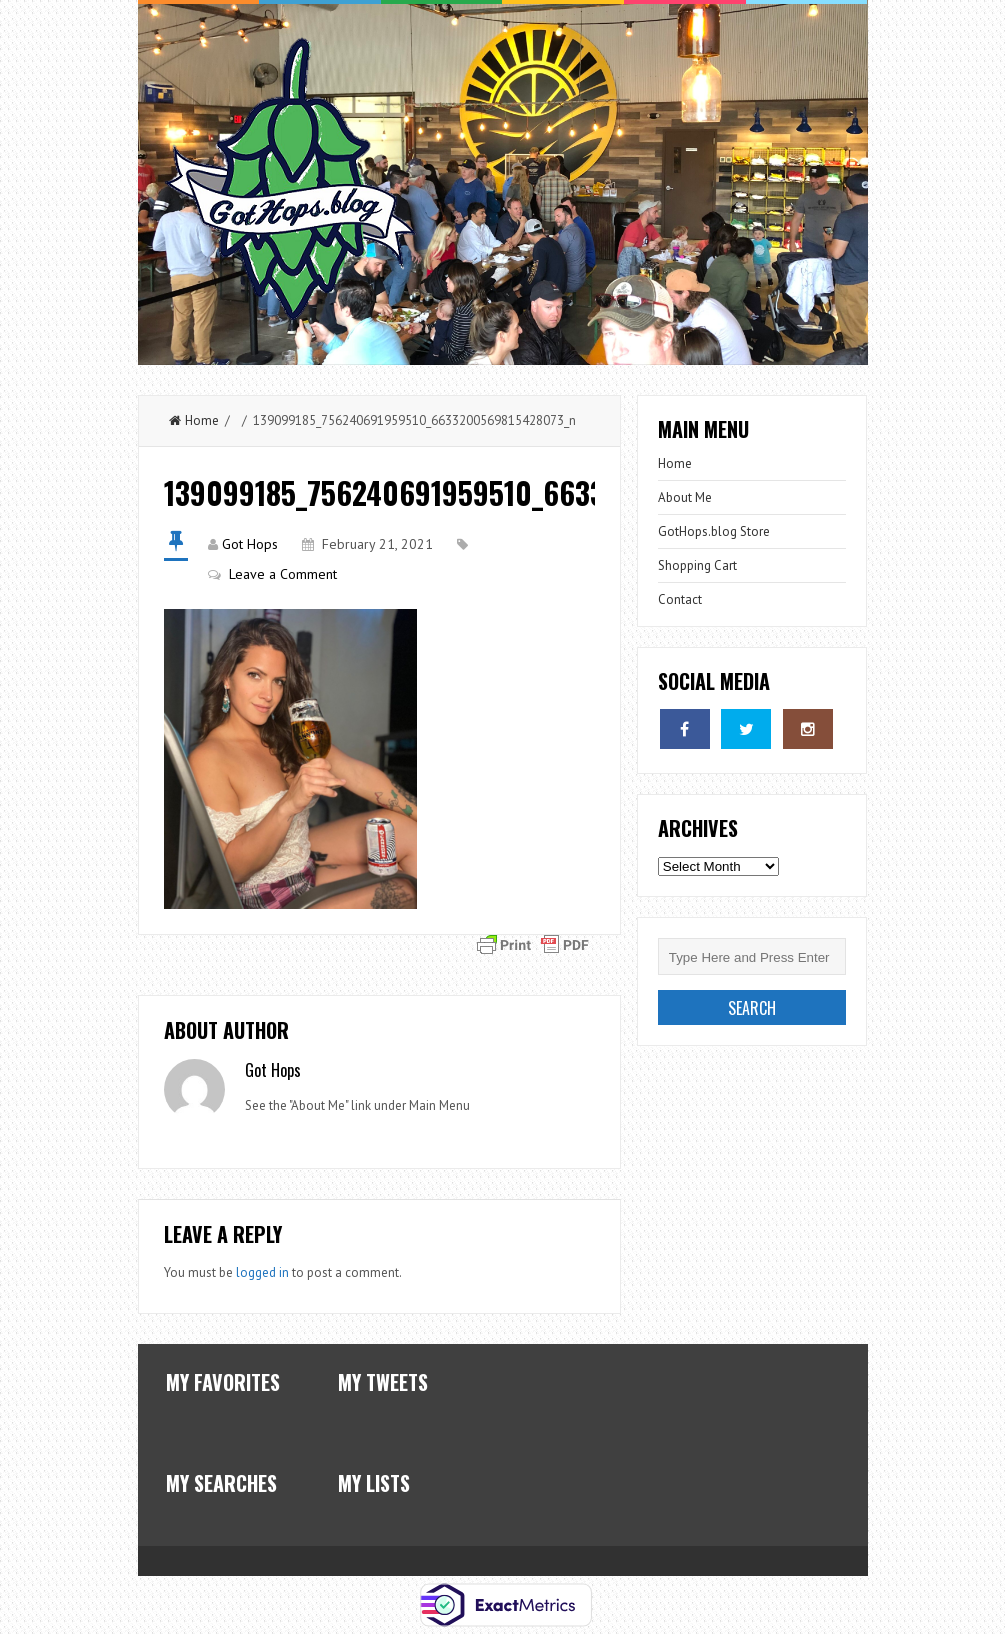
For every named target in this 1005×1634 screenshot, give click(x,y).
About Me (685, 497)
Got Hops (250, 544)
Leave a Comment (283, 574)
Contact (680, 599)
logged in (262, 1272)
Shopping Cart (697, 565)
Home (194, 420)
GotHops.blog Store (714, 531)
